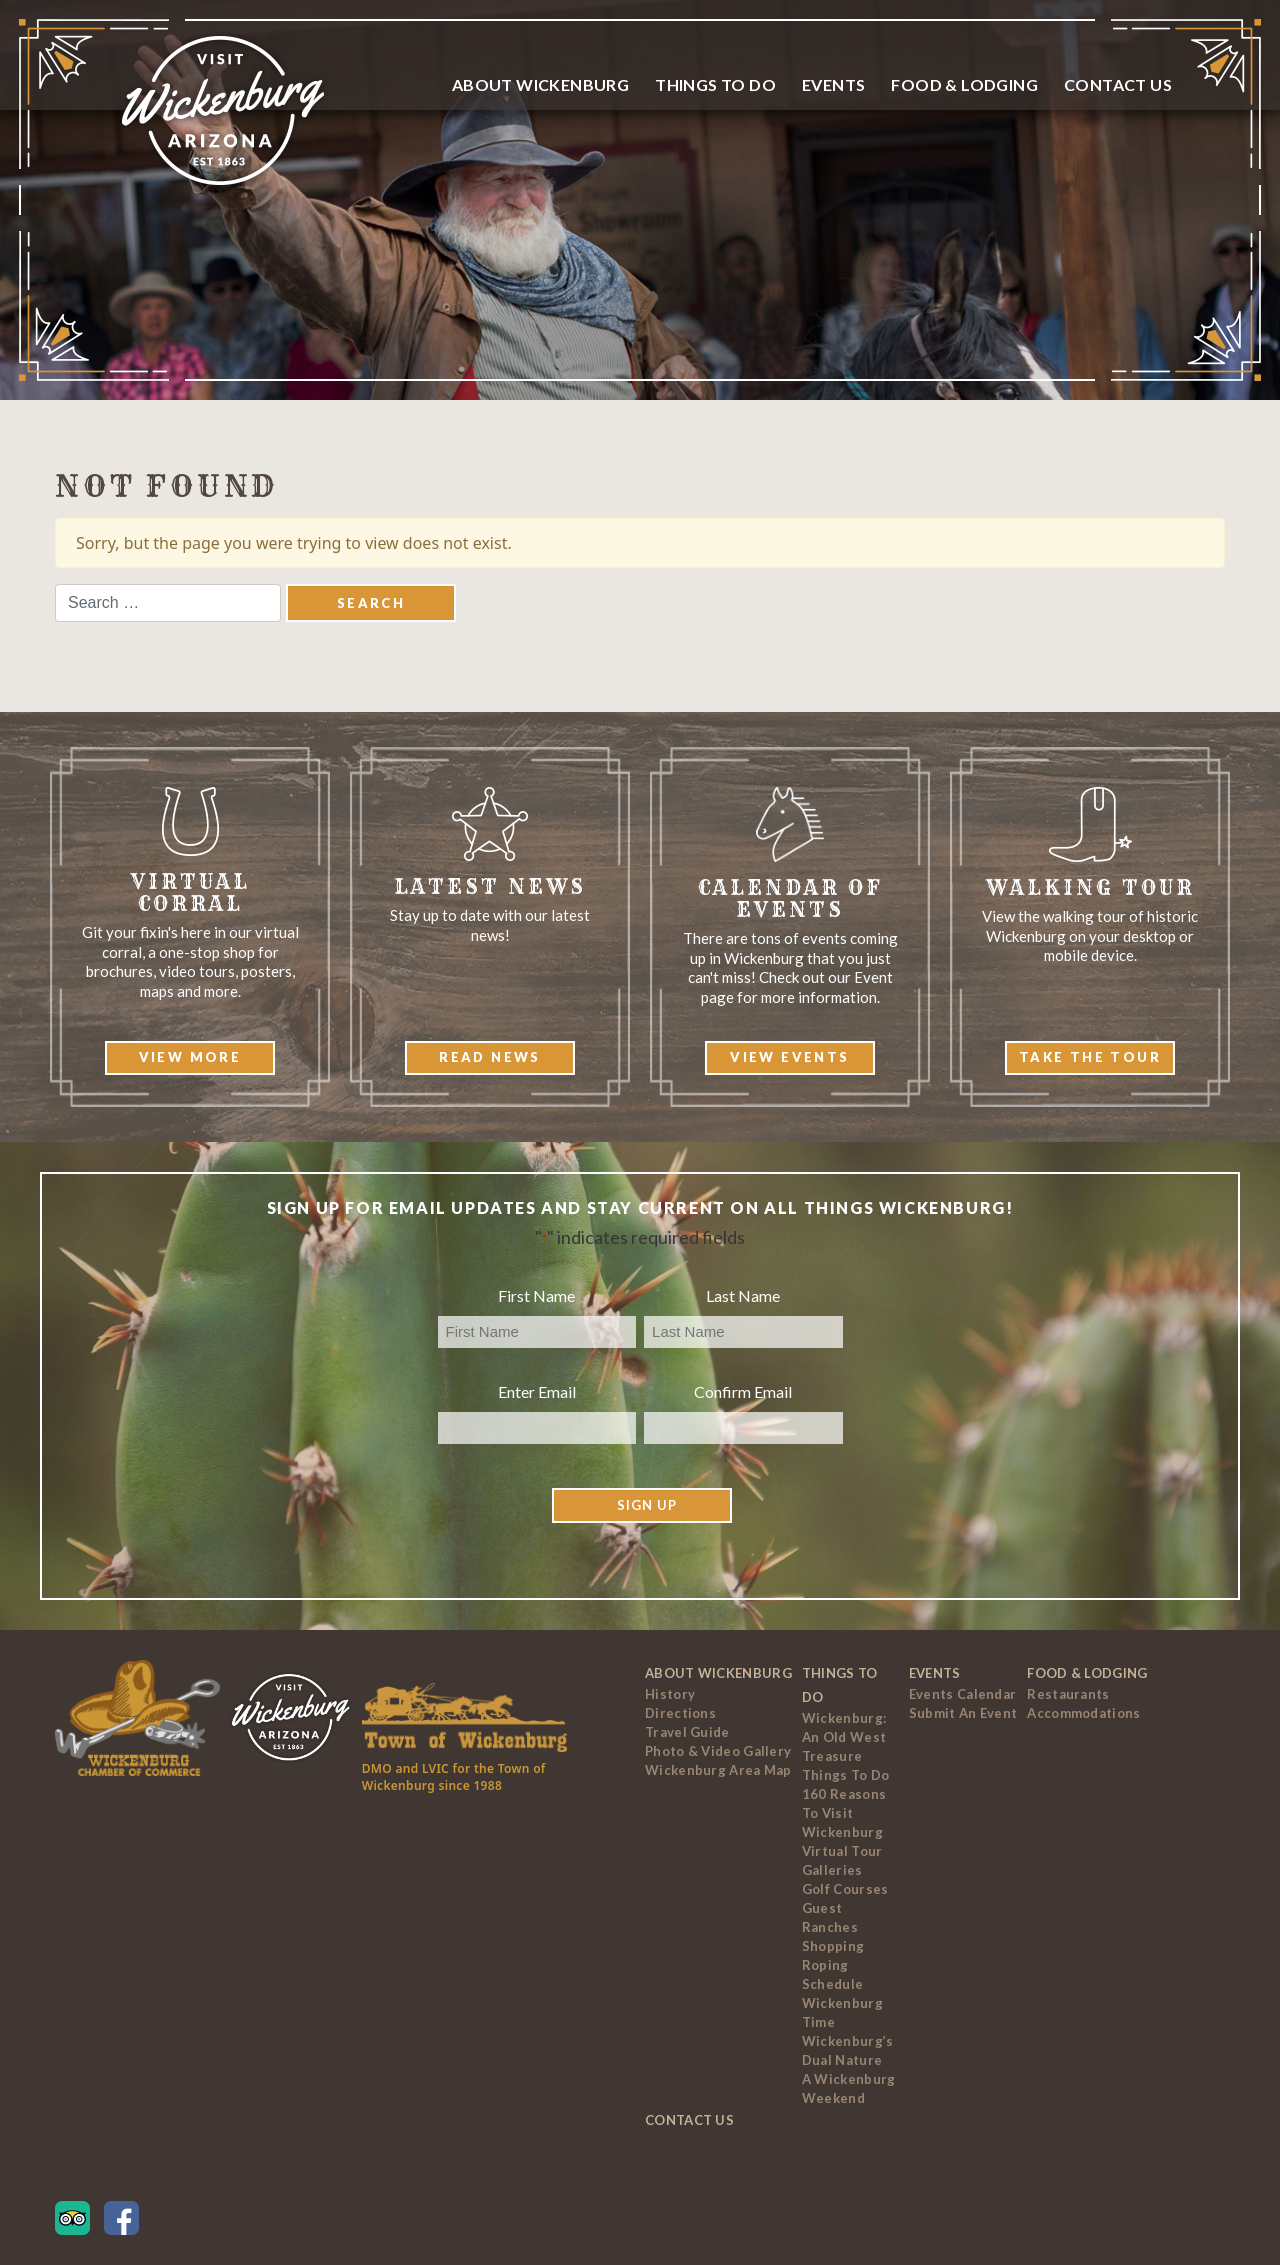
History (670, 1694)
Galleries (832, 1870)
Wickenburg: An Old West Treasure (844, 1737)
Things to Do (846, 1775)
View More (190, 1057)
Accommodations (1083, 1713)
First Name (536, 1295)
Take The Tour (1090, 1057)
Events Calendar (963, 1694)
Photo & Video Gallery (718, 1751)
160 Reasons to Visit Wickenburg (844, 1813)
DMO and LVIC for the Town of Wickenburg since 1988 (454, 1777)
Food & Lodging (964, 84)
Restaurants (1068, 1694)
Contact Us (1118, 84)
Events (833, 84)
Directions (680, 1713)
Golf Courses (845, 1889)
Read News (490, 1057)
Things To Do (715, 84)
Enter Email (537, 1391)
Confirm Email (743, 1391)
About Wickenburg (540, 84)
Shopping (833, 1946)
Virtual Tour (842, 1851)
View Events (789, 1057)
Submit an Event (963, 1713)
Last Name (743, 1295)
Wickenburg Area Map (718, 1770)
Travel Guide (687, 1732)
